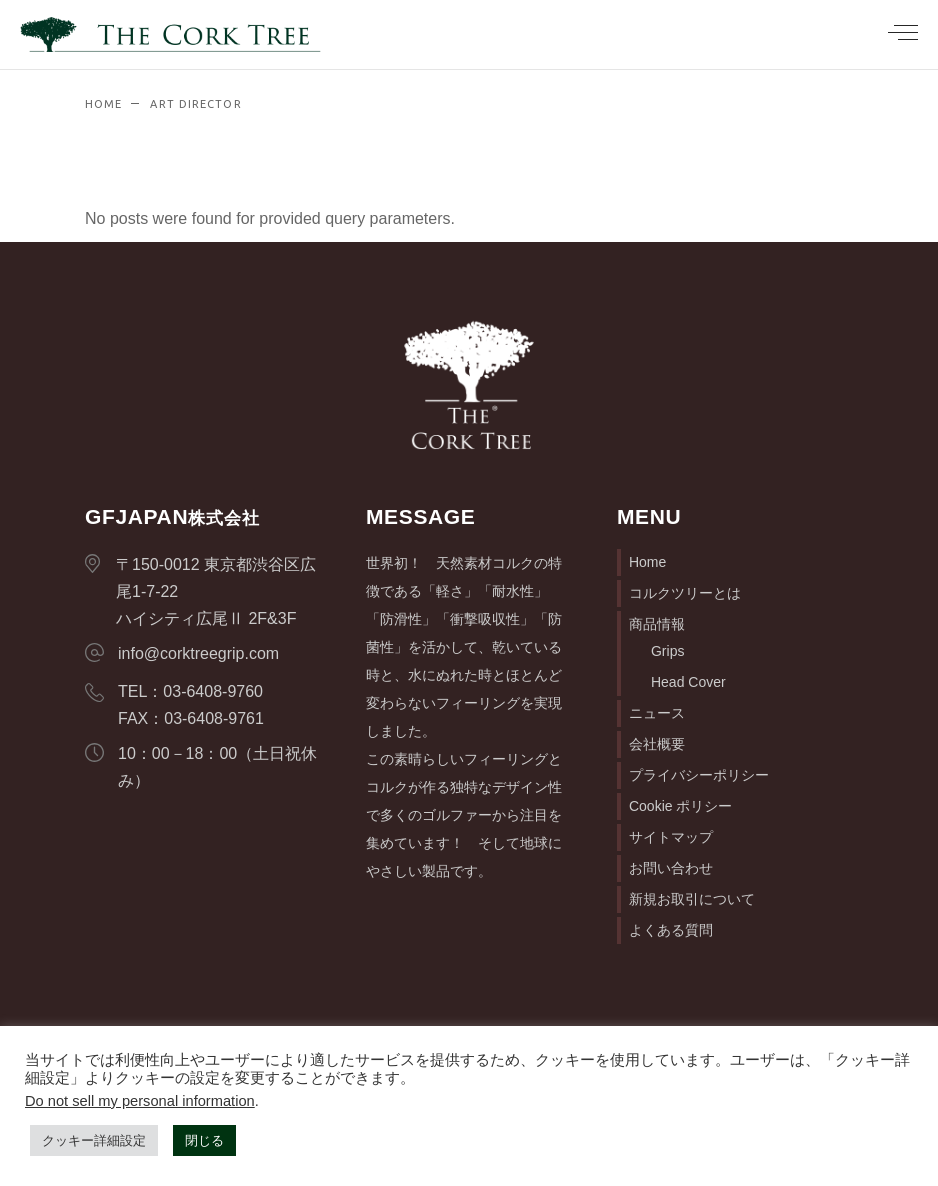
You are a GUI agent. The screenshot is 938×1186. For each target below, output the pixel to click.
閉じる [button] (204, 1140)
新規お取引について (692, 899)
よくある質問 (671, 930)
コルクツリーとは (685, 593)
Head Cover (688, 682)
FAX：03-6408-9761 (191, 718)
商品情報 (657, 624)
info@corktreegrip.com (198, 653)
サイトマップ (671, 837)
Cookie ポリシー (680, 806)
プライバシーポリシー (699, 775)
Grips (667, 651)
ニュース (657, 713)
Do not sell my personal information (140, 1101)
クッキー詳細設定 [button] (94, 1140)
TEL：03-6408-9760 (190, 691)
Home (647, 562)
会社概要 (657, 744)
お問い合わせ (671, 868)
